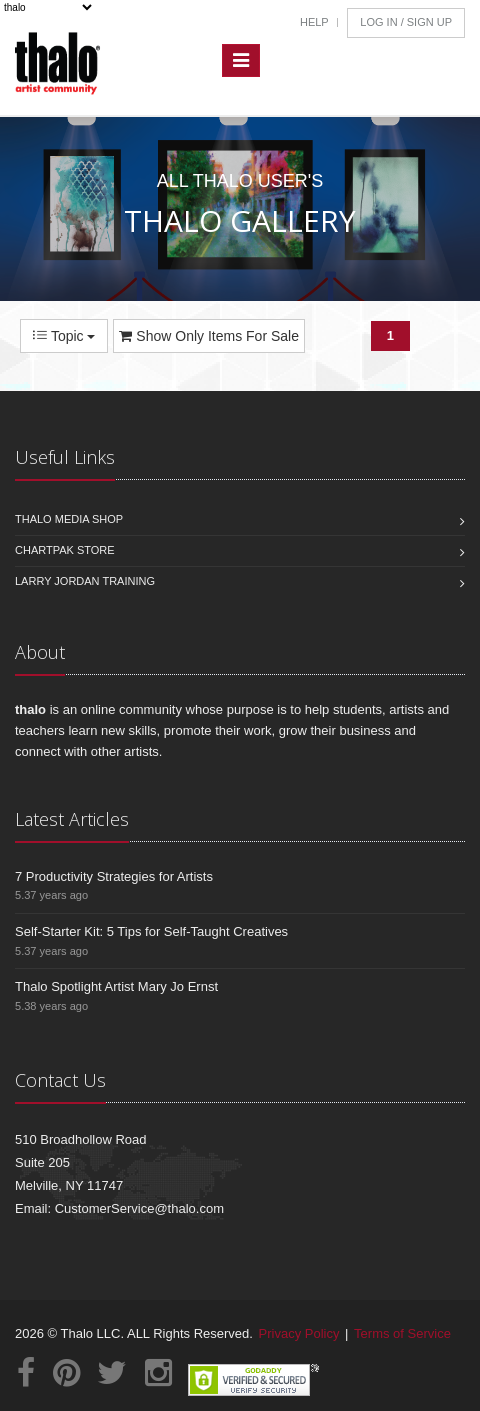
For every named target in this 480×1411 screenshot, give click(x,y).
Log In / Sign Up (406, 22)
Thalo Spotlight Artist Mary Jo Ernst (116, 986)
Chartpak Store (65, 550)
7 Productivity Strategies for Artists (114, 876)
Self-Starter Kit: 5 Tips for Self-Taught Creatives (151, 931)
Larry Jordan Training (85, 581)
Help (314, 22)
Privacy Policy (299, 1333)
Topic (64, 336)
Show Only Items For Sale (209, 336)
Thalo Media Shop (69, 519)
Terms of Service (402, 1333)
